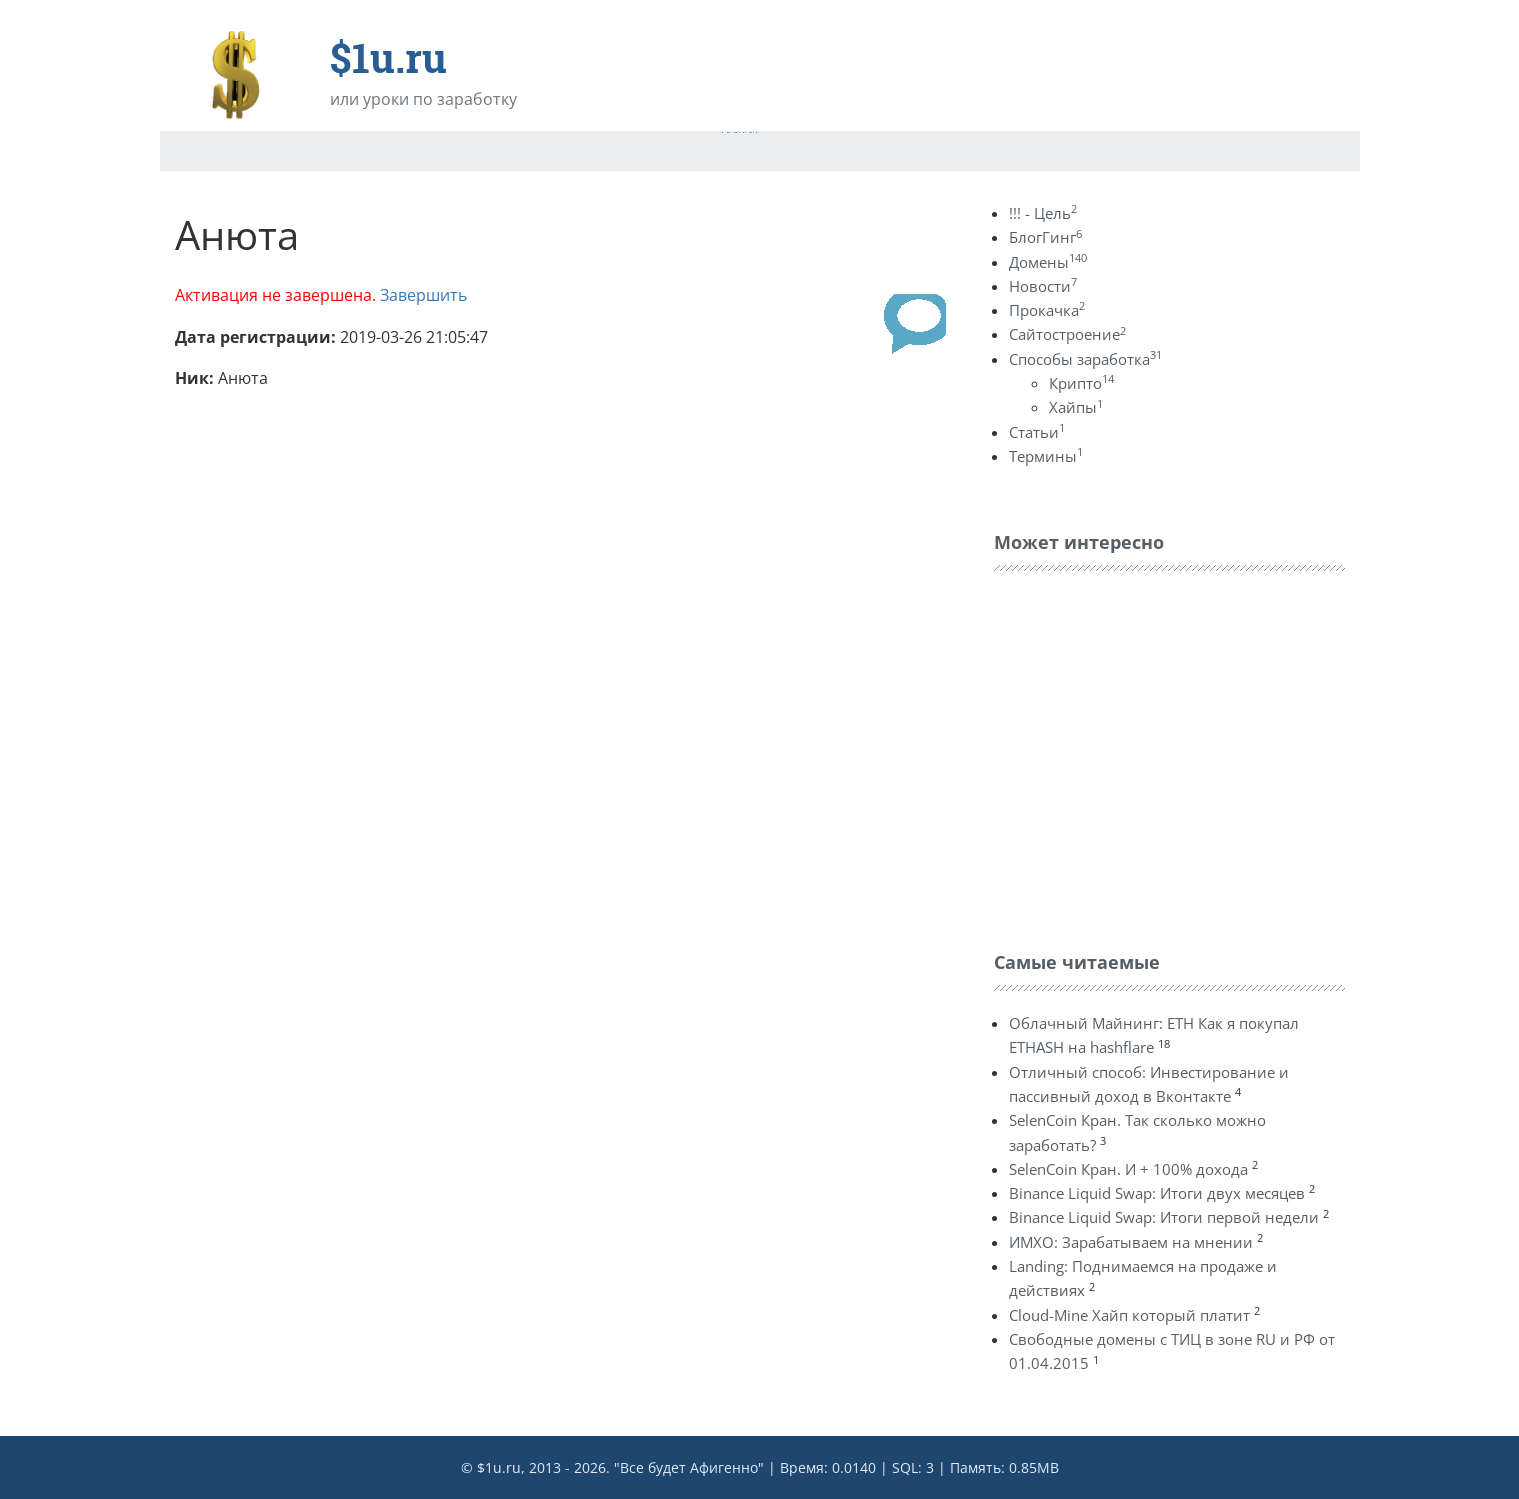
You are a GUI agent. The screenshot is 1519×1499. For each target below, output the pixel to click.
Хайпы (1076, 407)
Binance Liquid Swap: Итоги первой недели (1164, 1217)
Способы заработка (1085, 359)
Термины (1046, 456)
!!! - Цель (1043, 213)
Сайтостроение (1067, 334)
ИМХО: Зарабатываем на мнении (1131, 1242)
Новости (1043, 286)
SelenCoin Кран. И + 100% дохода (1128, 1169)
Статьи (1037, 432)
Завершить (423, 295)
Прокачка (1047, 310)
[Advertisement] (1144, 756)
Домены (1048, 262)
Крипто (1081, 383)
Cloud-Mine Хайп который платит (1129, 1315)
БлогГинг (1045, 237)
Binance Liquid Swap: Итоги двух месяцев (1157, 1193)
